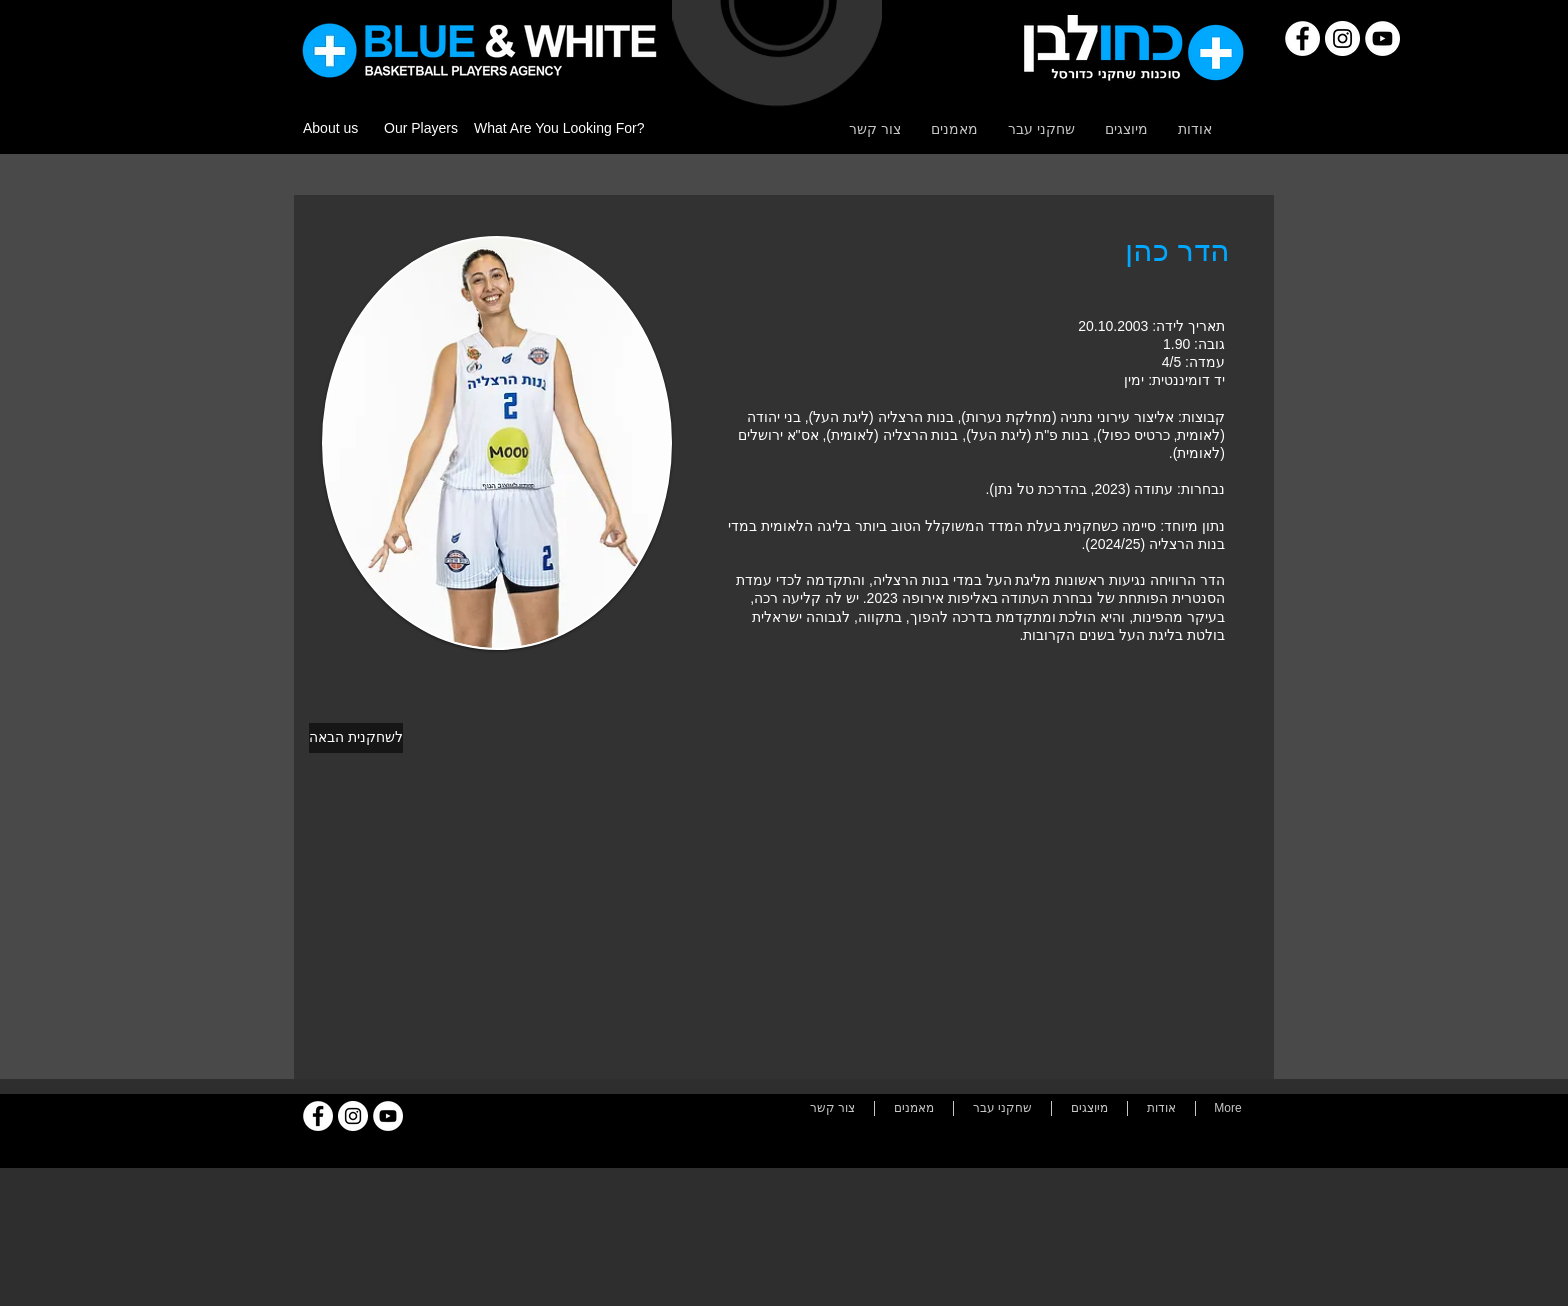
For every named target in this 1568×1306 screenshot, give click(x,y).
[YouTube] (1382, 38)
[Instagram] (1342, 38)
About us (330, 128)
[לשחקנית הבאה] (356, 738)
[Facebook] (1302, 38)
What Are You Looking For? (559, 128)
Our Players (421, 128)
